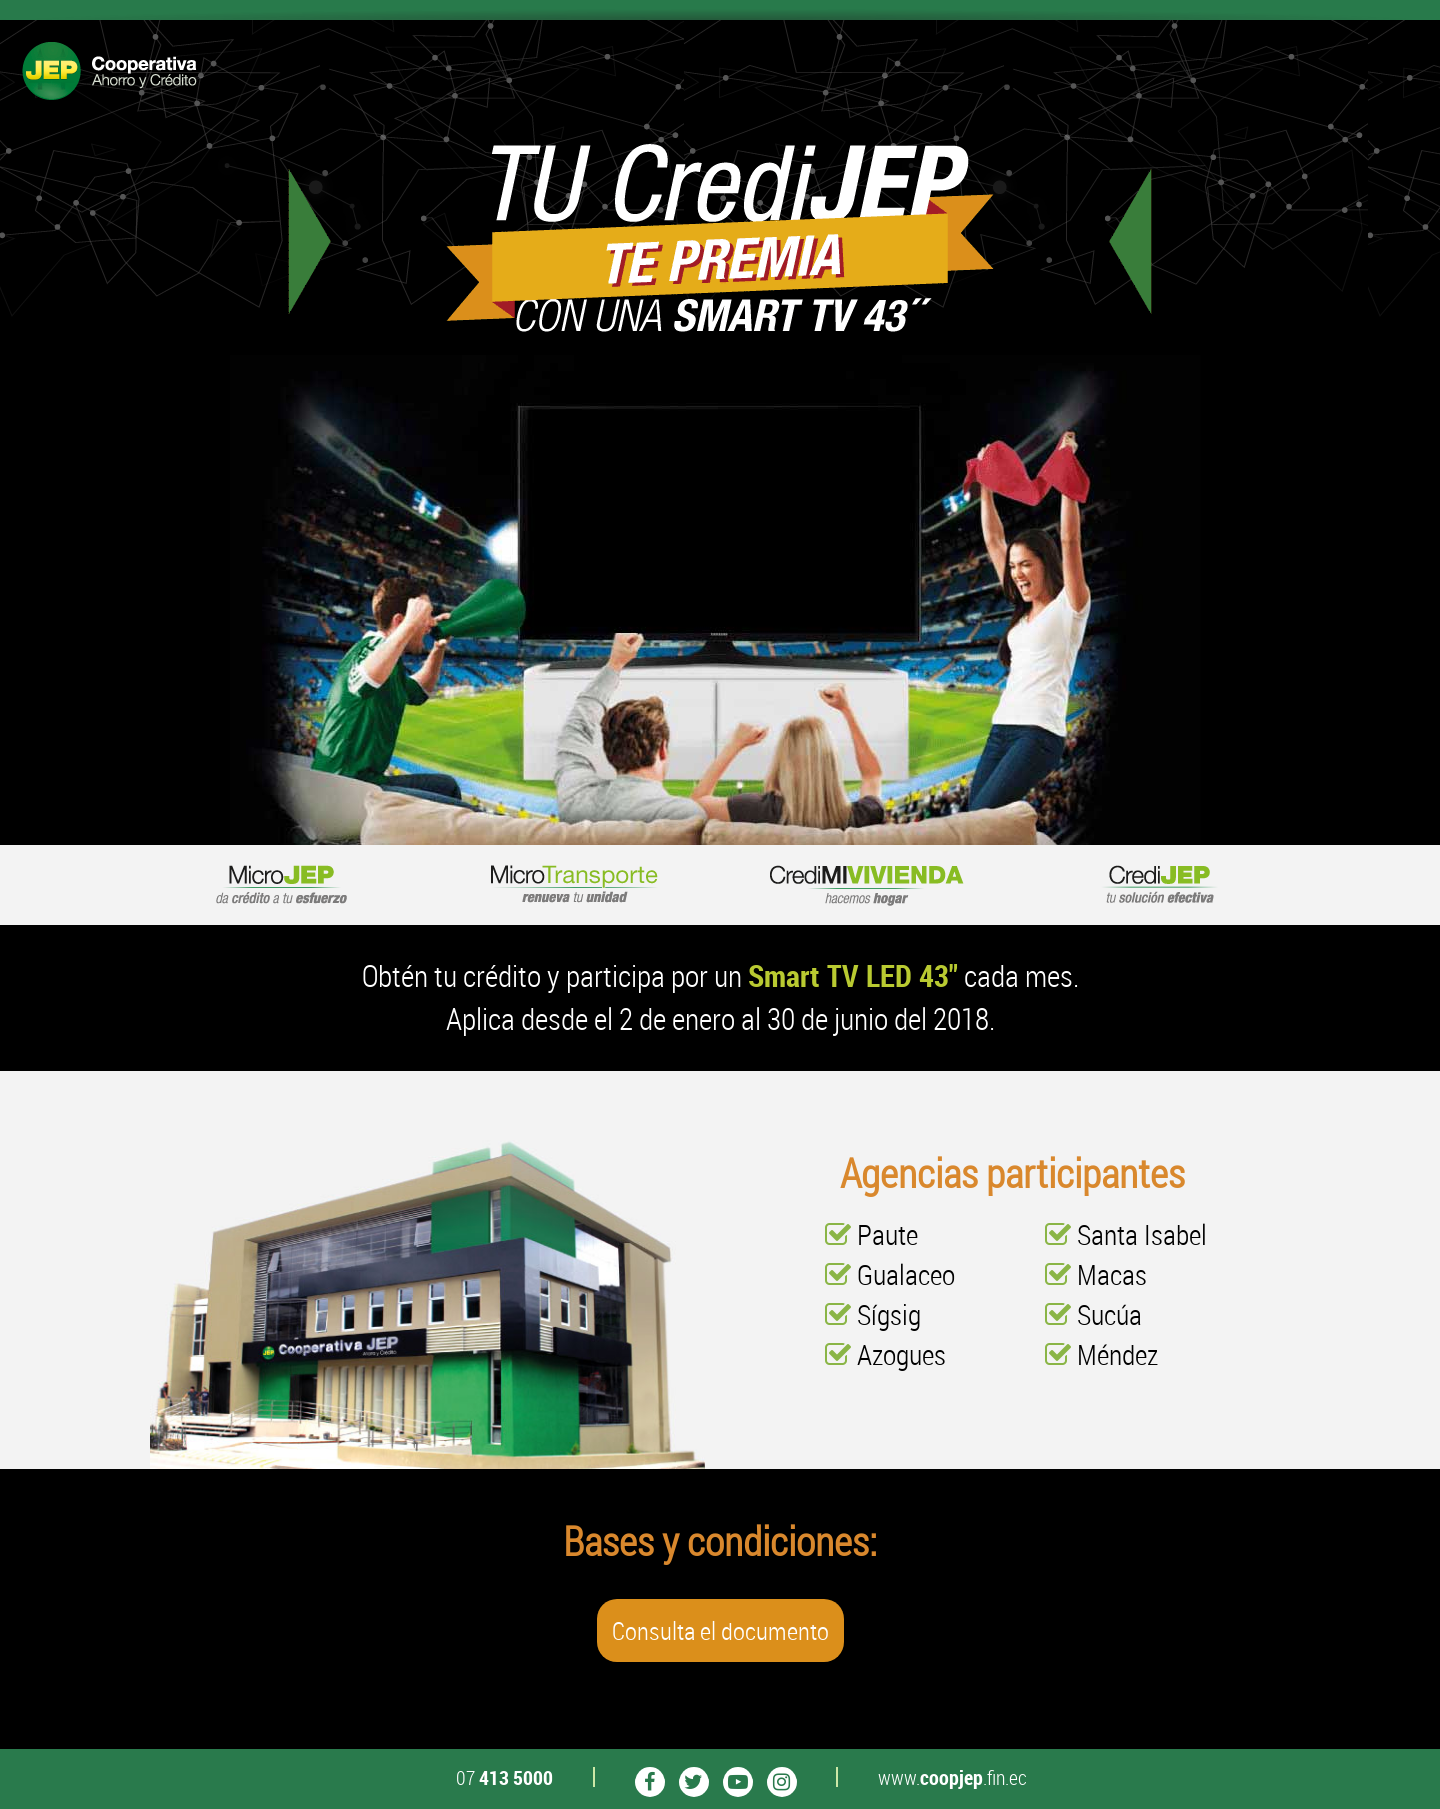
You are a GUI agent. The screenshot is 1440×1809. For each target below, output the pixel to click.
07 (504, 1777)
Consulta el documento (720, 1630)
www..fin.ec (952, 1777)
